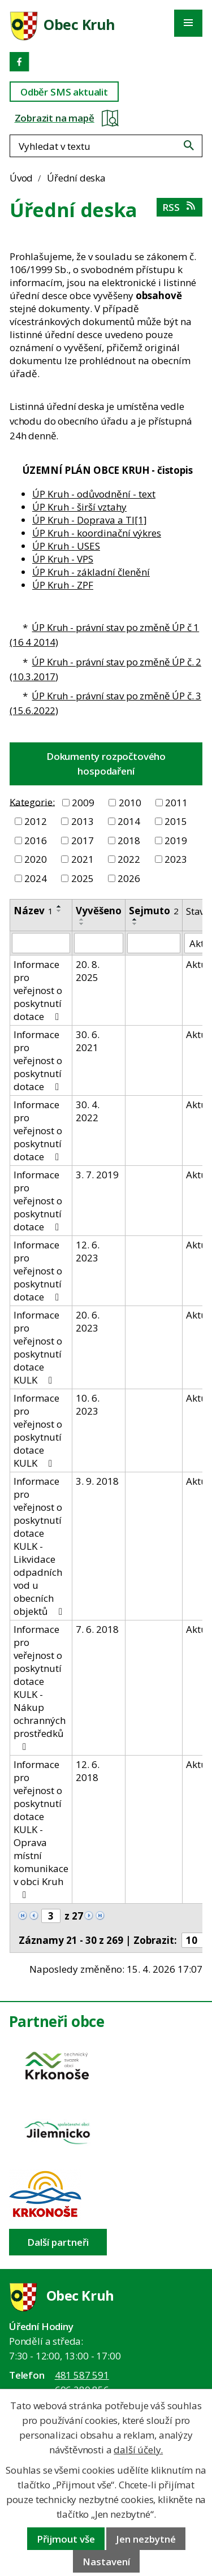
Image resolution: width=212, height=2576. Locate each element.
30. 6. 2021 (87, 1041)
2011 (176, 802)
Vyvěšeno (99, 910)
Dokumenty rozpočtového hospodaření (106, 763)
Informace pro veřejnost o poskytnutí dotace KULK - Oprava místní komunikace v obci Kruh (41, 1829)
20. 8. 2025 (87, 971)
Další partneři (58, 2242)
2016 (35, 840)
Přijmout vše (66, 2538)
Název (33, 910)
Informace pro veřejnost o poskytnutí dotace (38, 990)
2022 (129, 859)
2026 (129, 878)
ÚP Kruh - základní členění (91, 571)
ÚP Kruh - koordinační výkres (96, 532)
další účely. (138, 2449)
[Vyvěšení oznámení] (98, 943)
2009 (83, 802)
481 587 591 (82, 2374)
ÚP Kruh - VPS (62, 558)
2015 (176, 821)
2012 (35, 821)
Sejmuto (154, 910)
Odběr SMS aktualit (64, 91)
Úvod (21, 177)
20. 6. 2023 (87, 1321)
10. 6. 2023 (87, 1404)
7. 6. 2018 (97, 1629)
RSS (179, 207)
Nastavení (106, 2561)
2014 (129, 821)
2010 (130, 802)
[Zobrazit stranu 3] (50, 1916)
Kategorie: (32, 801)
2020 (35, 859)
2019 (176, 840)
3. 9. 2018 (97, 1481)
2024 (35, 878)
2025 (82, 878)
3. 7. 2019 (97, 1174)
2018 (129, 840)
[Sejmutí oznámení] (153, 943)
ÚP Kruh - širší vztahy (79, 506)
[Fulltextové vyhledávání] (106, 146)
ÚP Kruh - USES (66, 545)
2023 (176, 859)
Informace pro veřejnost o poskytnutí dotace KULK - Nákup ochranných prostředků (40, 1687)
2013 (82, 821)
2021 (82, 859)
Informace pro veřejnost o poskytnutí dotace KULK (38, 1347)
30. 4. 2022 (87, 1111)
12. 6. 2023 (87, 1251)
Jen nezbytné (146, 2538)
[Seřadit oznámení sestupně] (59, 911)
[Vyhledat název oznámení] (41, 943)
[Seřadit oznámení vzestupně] (59, 906)
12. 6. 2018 (87, 1771)
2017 (82, 840)
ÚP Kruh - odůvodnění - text (93, 493)
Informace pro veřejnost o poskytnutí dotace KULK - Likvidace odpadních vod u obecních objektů (40, 1546)
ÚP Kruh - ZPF (62, 584)
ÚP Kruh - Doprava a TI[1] (89, 519)
